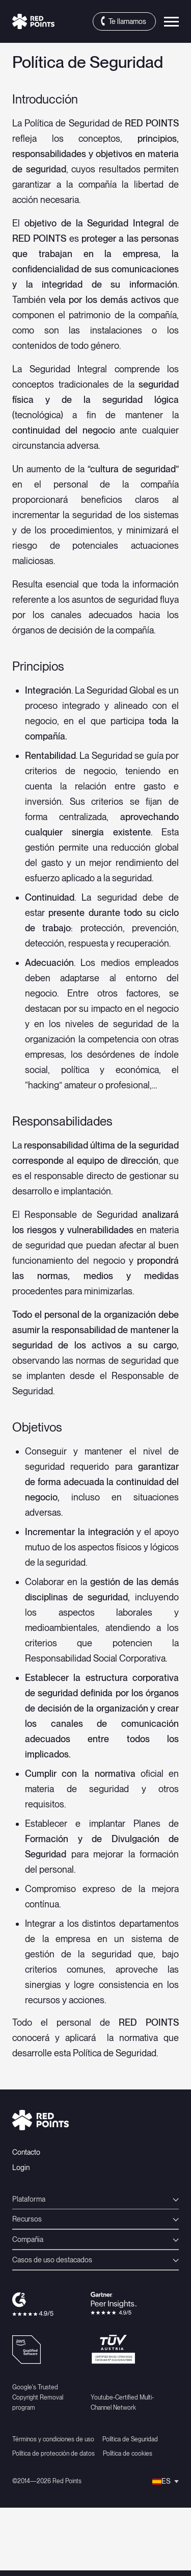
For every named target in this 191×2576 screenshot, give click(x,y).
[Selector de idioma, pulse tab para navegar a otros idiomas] (165, 2481)
